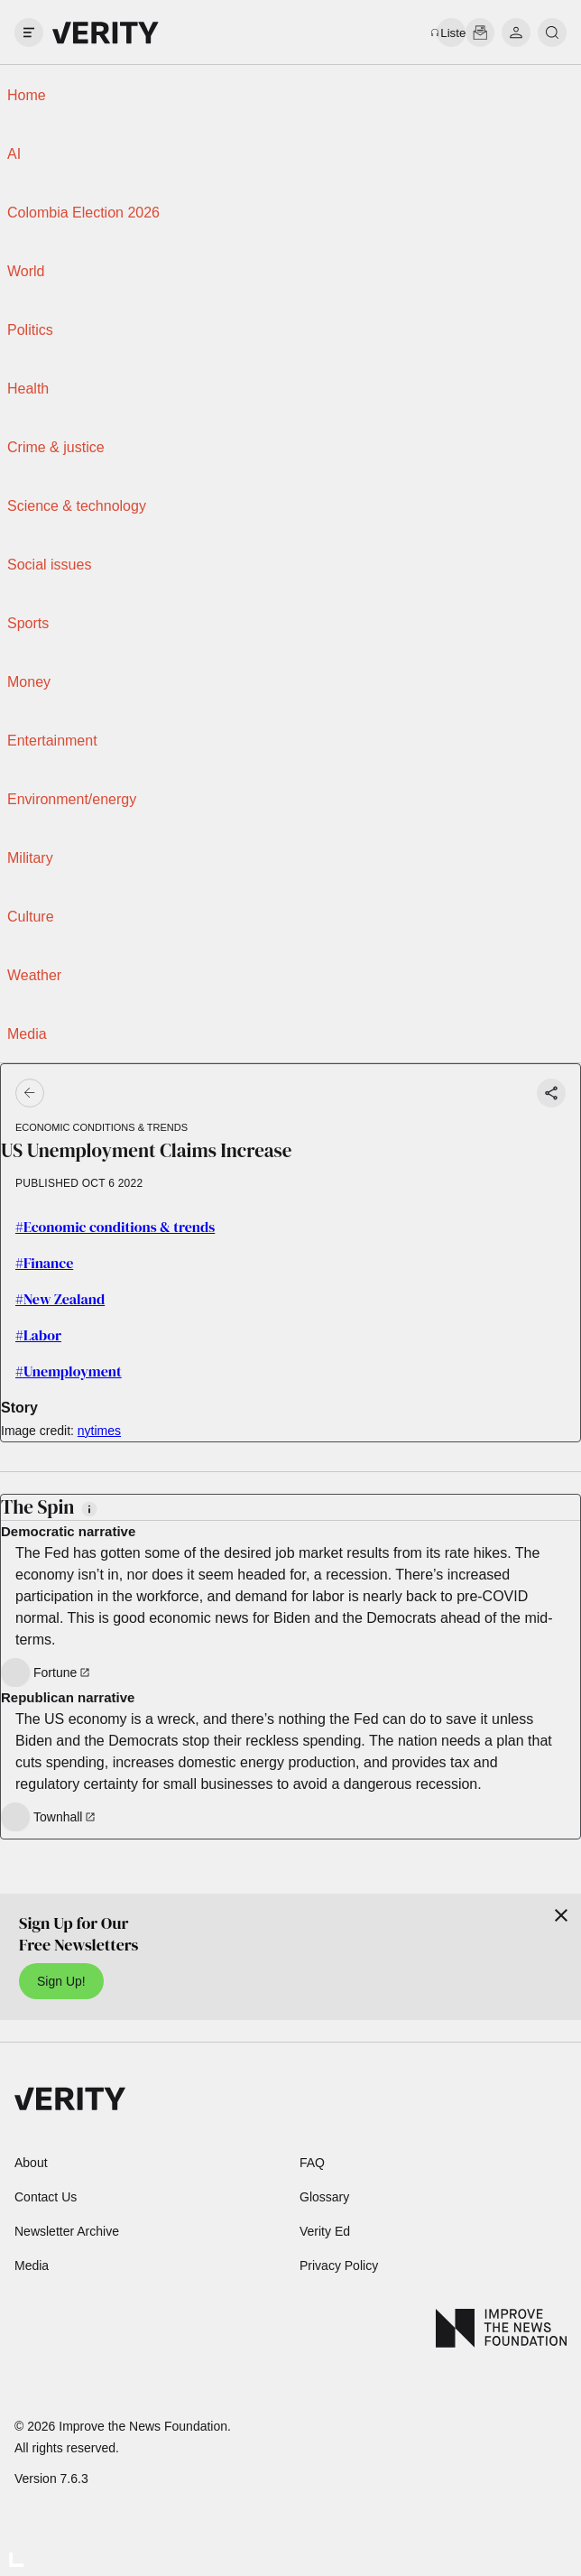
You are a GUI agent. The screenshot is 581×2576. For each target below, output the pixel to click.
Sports (28, 623)
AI (14, 154)
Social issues (49, 564)
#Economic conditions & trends (115, 1227)
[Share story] (551, 1093)
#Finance (44, 1263)
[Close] (561, 1915)
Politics (30, 330)
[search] (552, 32)
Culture (30, 916)
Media (27, 1034)
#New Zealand (60, 1299)
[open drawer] (28, 32)
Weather (34, 975)
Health (28, 388)
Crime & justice (56, 447)
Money (29, 682)
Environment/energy (71, 799)
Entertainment (52, 740)
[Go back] (160, 1093)
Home (26, 95)
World (26, 271)
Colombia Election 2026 (83, 212)
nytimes (99, 1430)
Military (30, 858)
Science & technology (76, 506)
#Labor (38, 1335)
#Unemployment (68, 1371)
